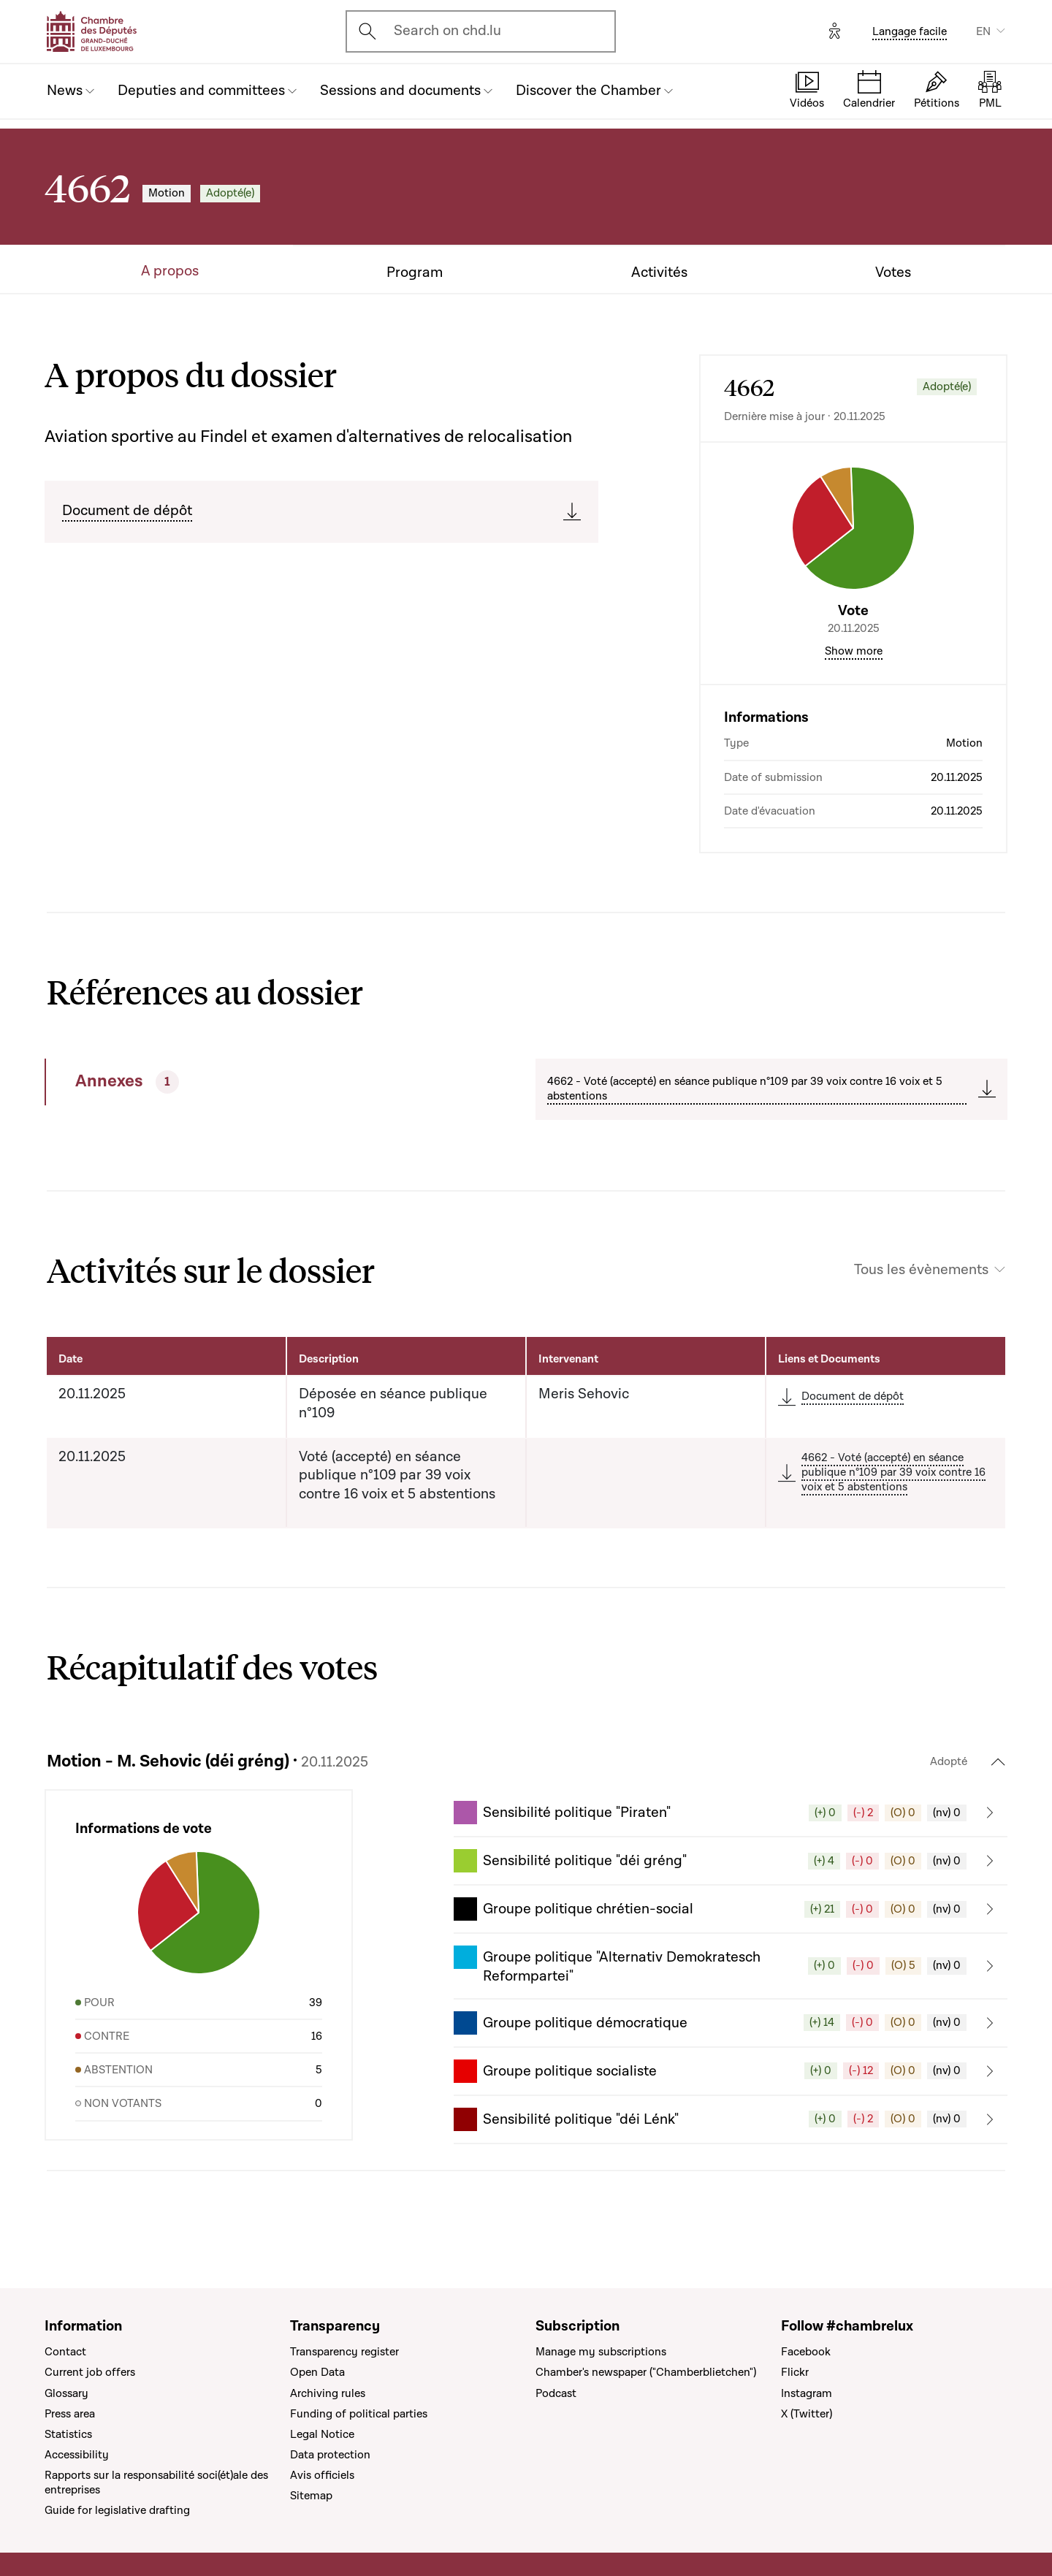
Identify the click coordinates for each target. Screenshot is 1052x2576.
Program (414, 273)
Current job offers (90, 2372)
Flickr (795, 2372)
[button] (730, 1812)
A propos (170, 271)
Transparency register (344, 2351)
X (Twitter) (806, 2414)
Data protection (330, 2454)
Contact (65, 2351)
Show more (854, 651)
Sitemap (311, 2495)
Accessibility (77, 2454)
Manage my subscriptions (600, 2351)
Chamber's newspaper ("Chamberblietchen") (645, 2372)
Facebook (806, 2351)
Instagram (806, 2393)
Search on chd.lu (447, 30)
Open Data (317, 2372)
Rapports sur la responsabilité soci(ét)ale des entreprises (156, 2482)
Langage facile (909, 31)
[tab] (240, 1082)
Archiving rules (327, 2393)
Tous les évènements (921, 1270)
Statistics (68, 2434)
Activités (659, 273)
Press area (70, 2414)
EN (983, 31)
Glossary (66, 2393)
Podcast (555, 2393)
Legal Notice (322, 2434)
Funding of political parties (358, 2414)
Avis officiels (322, 2475)
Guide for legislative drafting (117, 2510)
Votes (893, 273)
